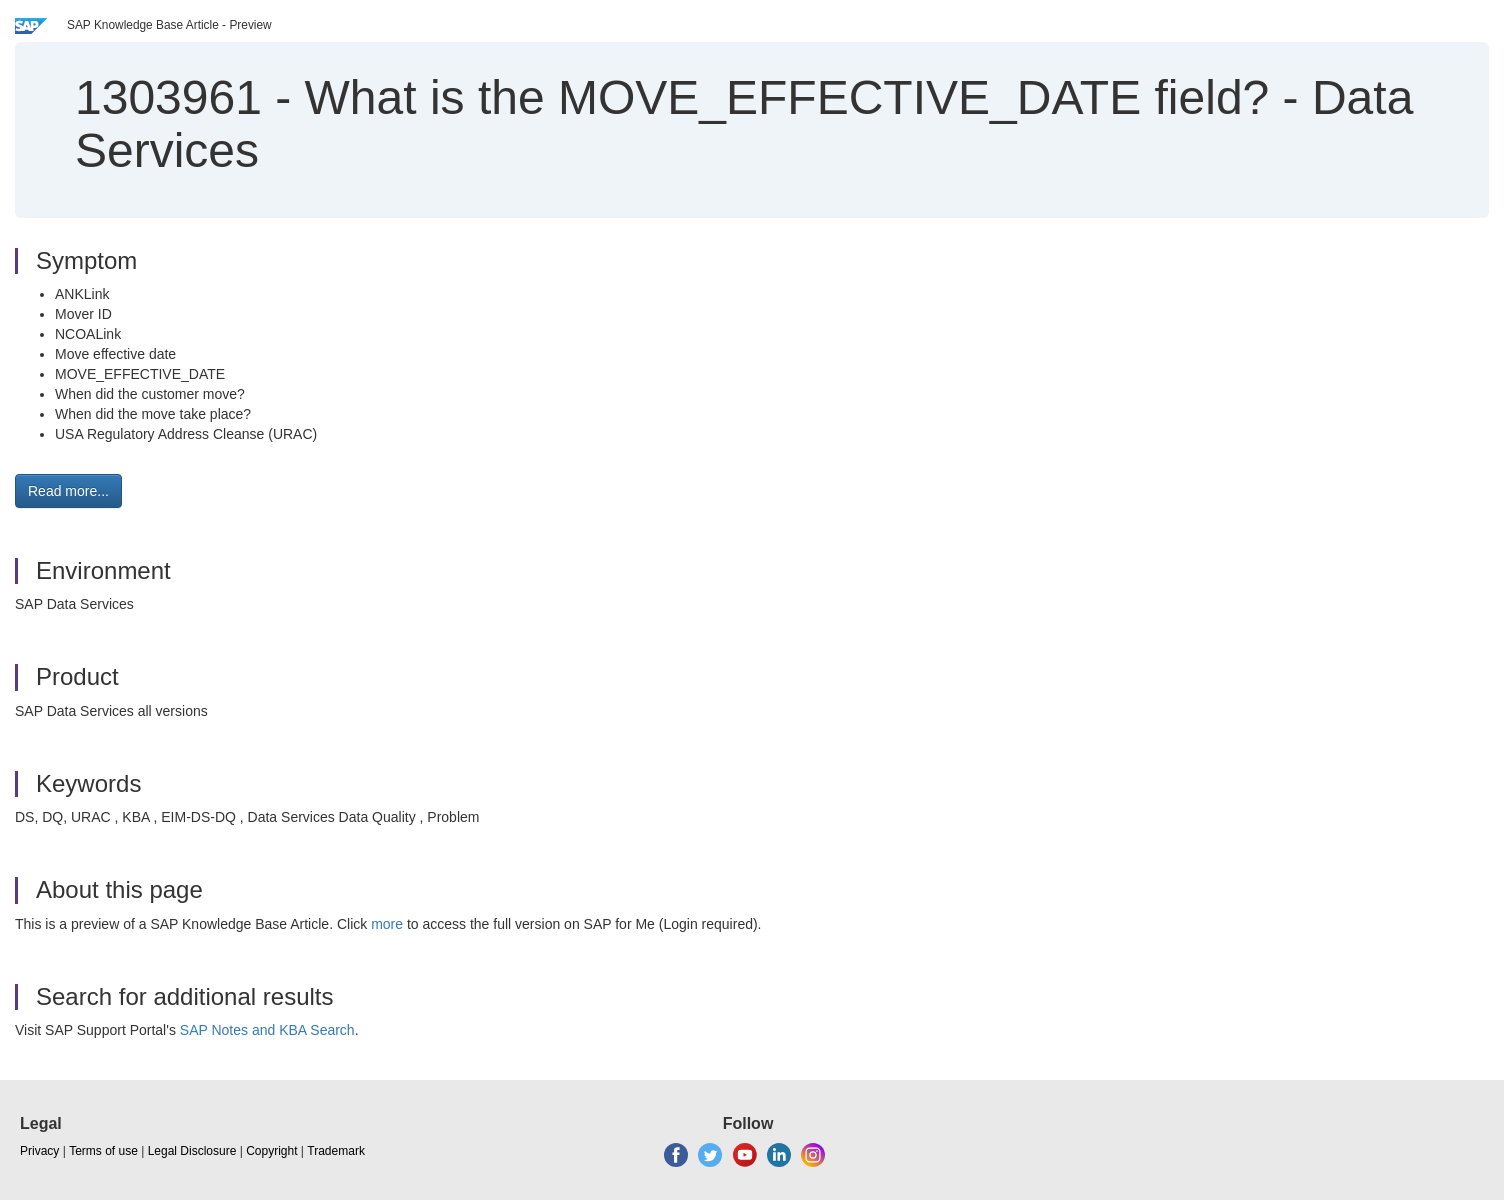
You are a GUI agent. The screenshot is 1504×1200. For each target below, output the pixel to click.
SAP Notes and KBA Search (267, 1030)
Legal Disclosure (192, 1151)
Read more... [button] (68, 491)
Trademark (336, 1151)
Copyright (271, 1151)
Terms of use (103, 1151)
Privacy (39, 1151)
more (387, 924)
